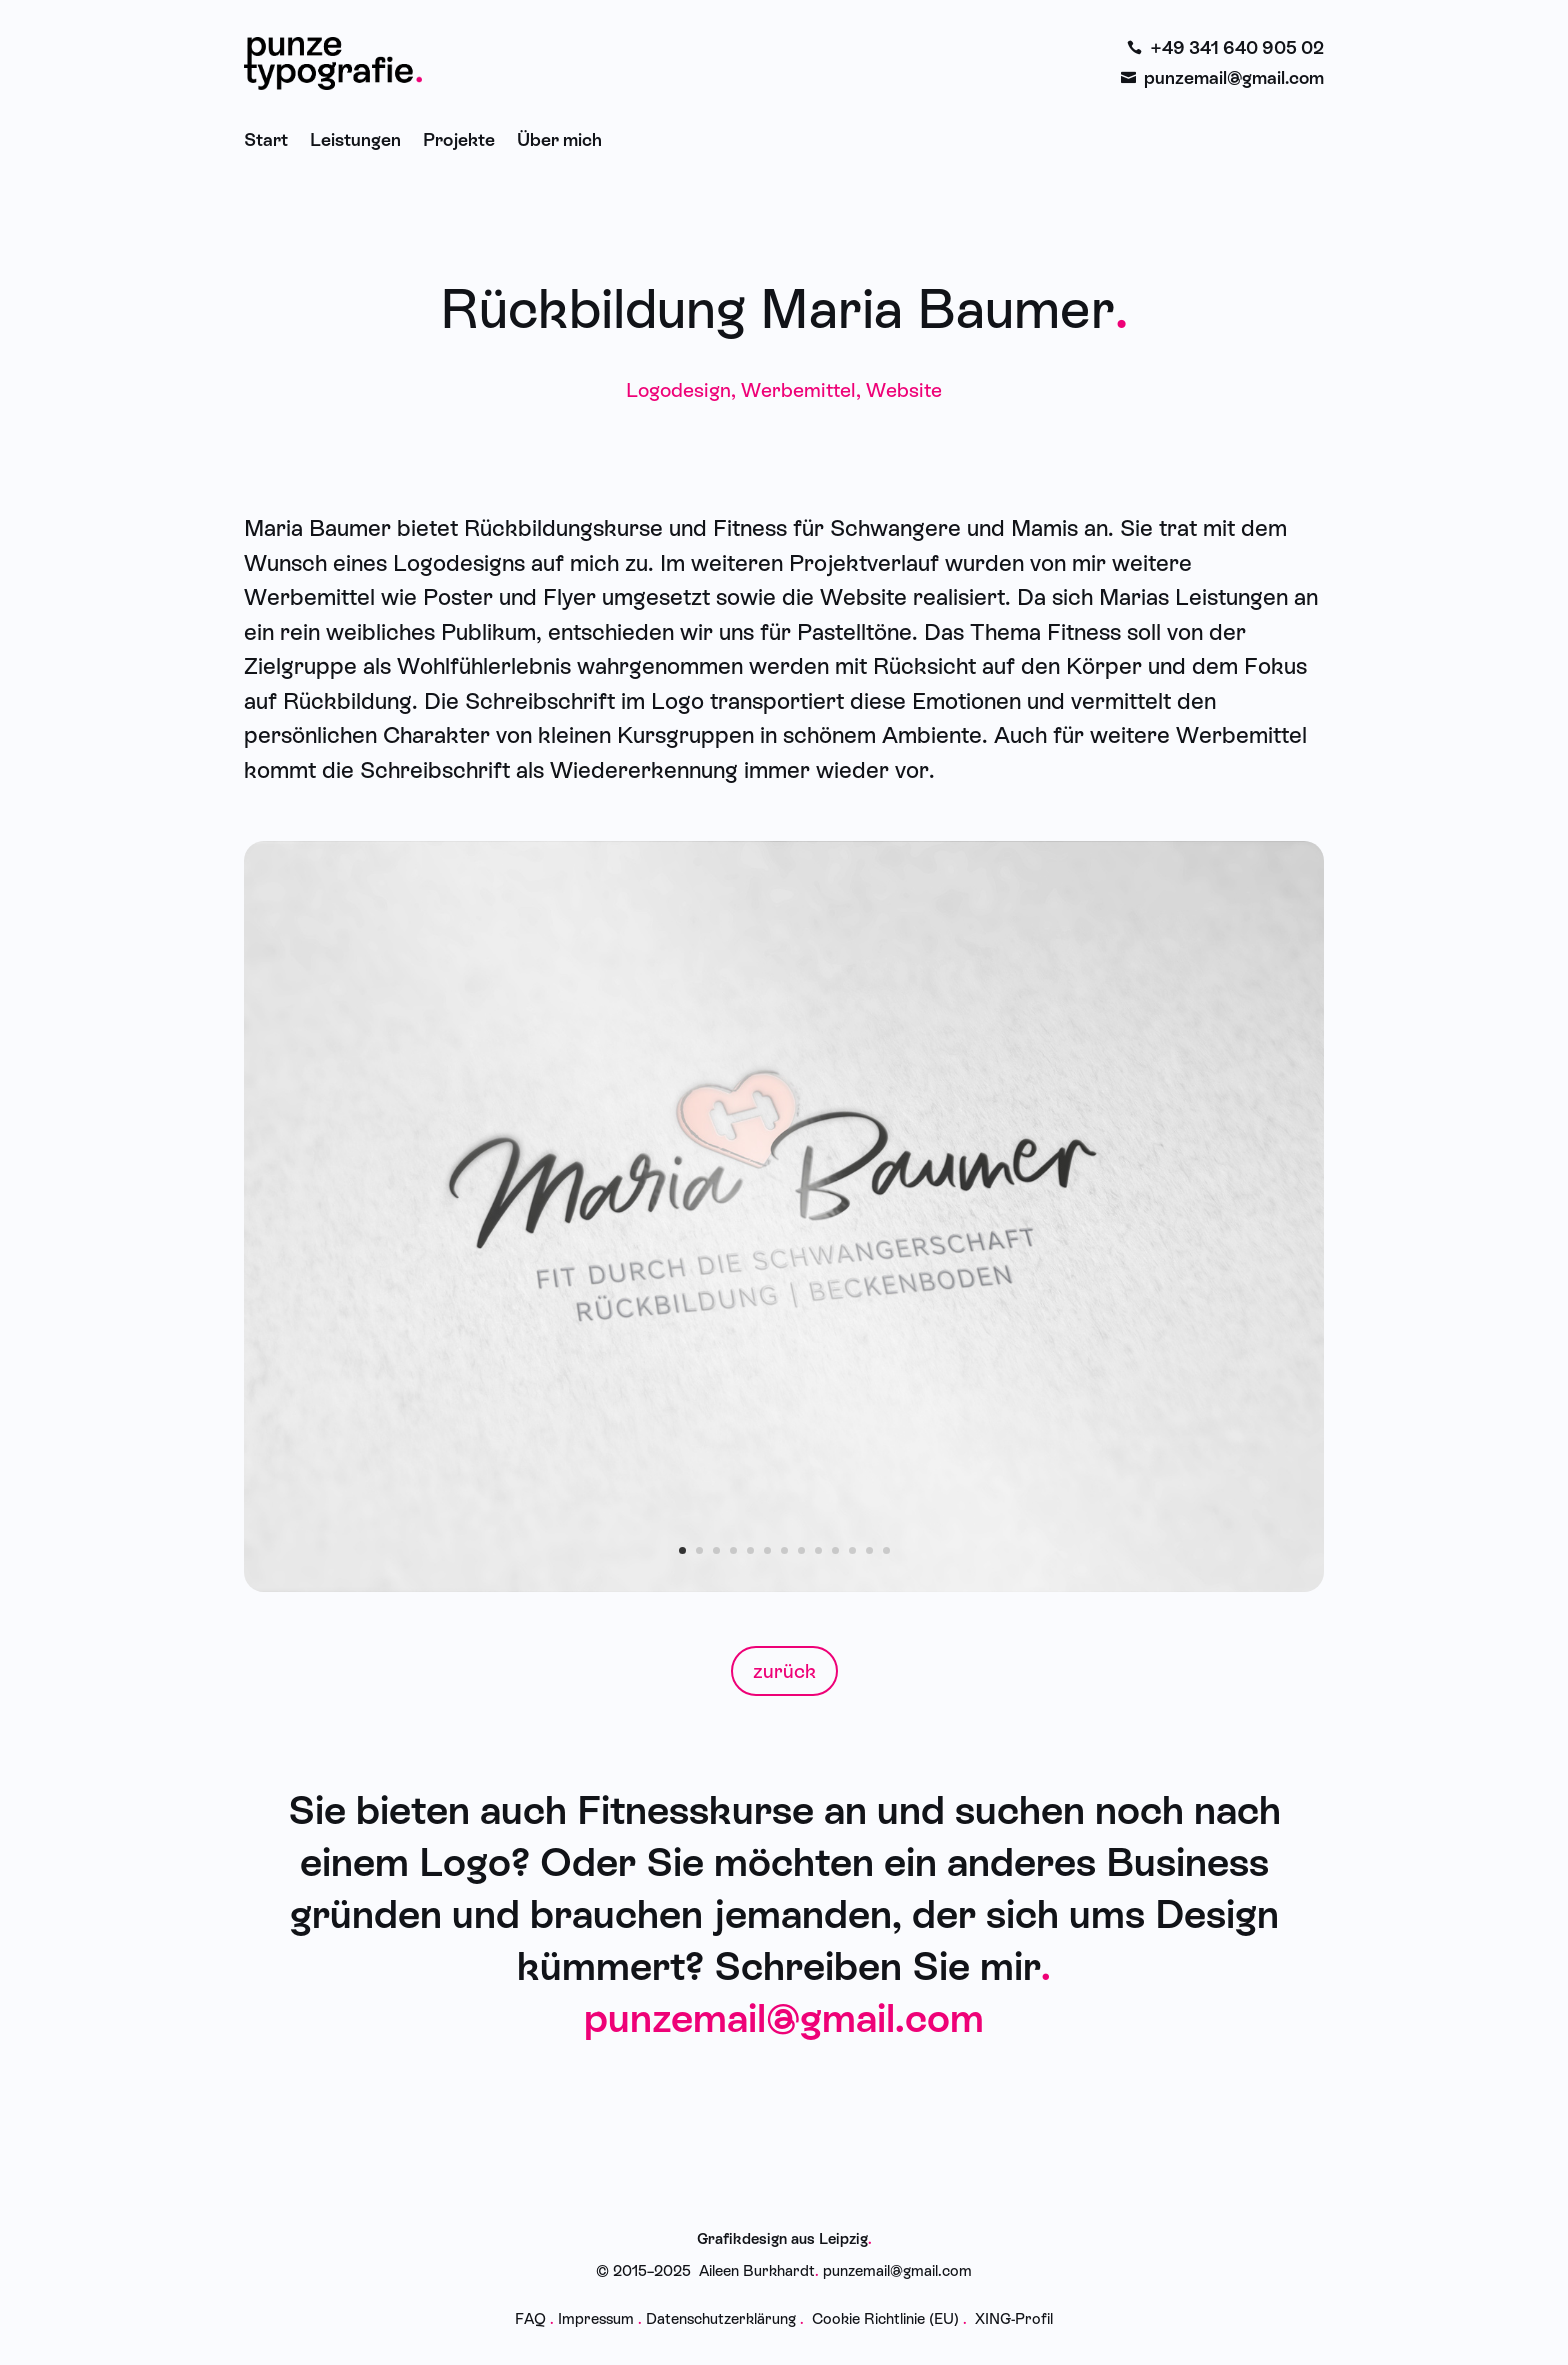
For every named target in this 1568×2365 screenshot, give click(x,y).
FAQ (530, 2318)
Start (266, 139)
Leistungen (355, 139)
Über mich (559, 139)
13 (886, 1550)
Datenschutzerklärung (721, 2318)
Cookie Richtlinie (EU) (885, 2318)
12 (869, 1550)
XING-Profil (1014, 2318)
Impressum (596, 2318)
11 (852, 1550)
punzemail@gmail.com (1234, 77)
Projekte (459, 139)
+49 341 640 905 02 (1237, 47)
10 (835, 1550)
